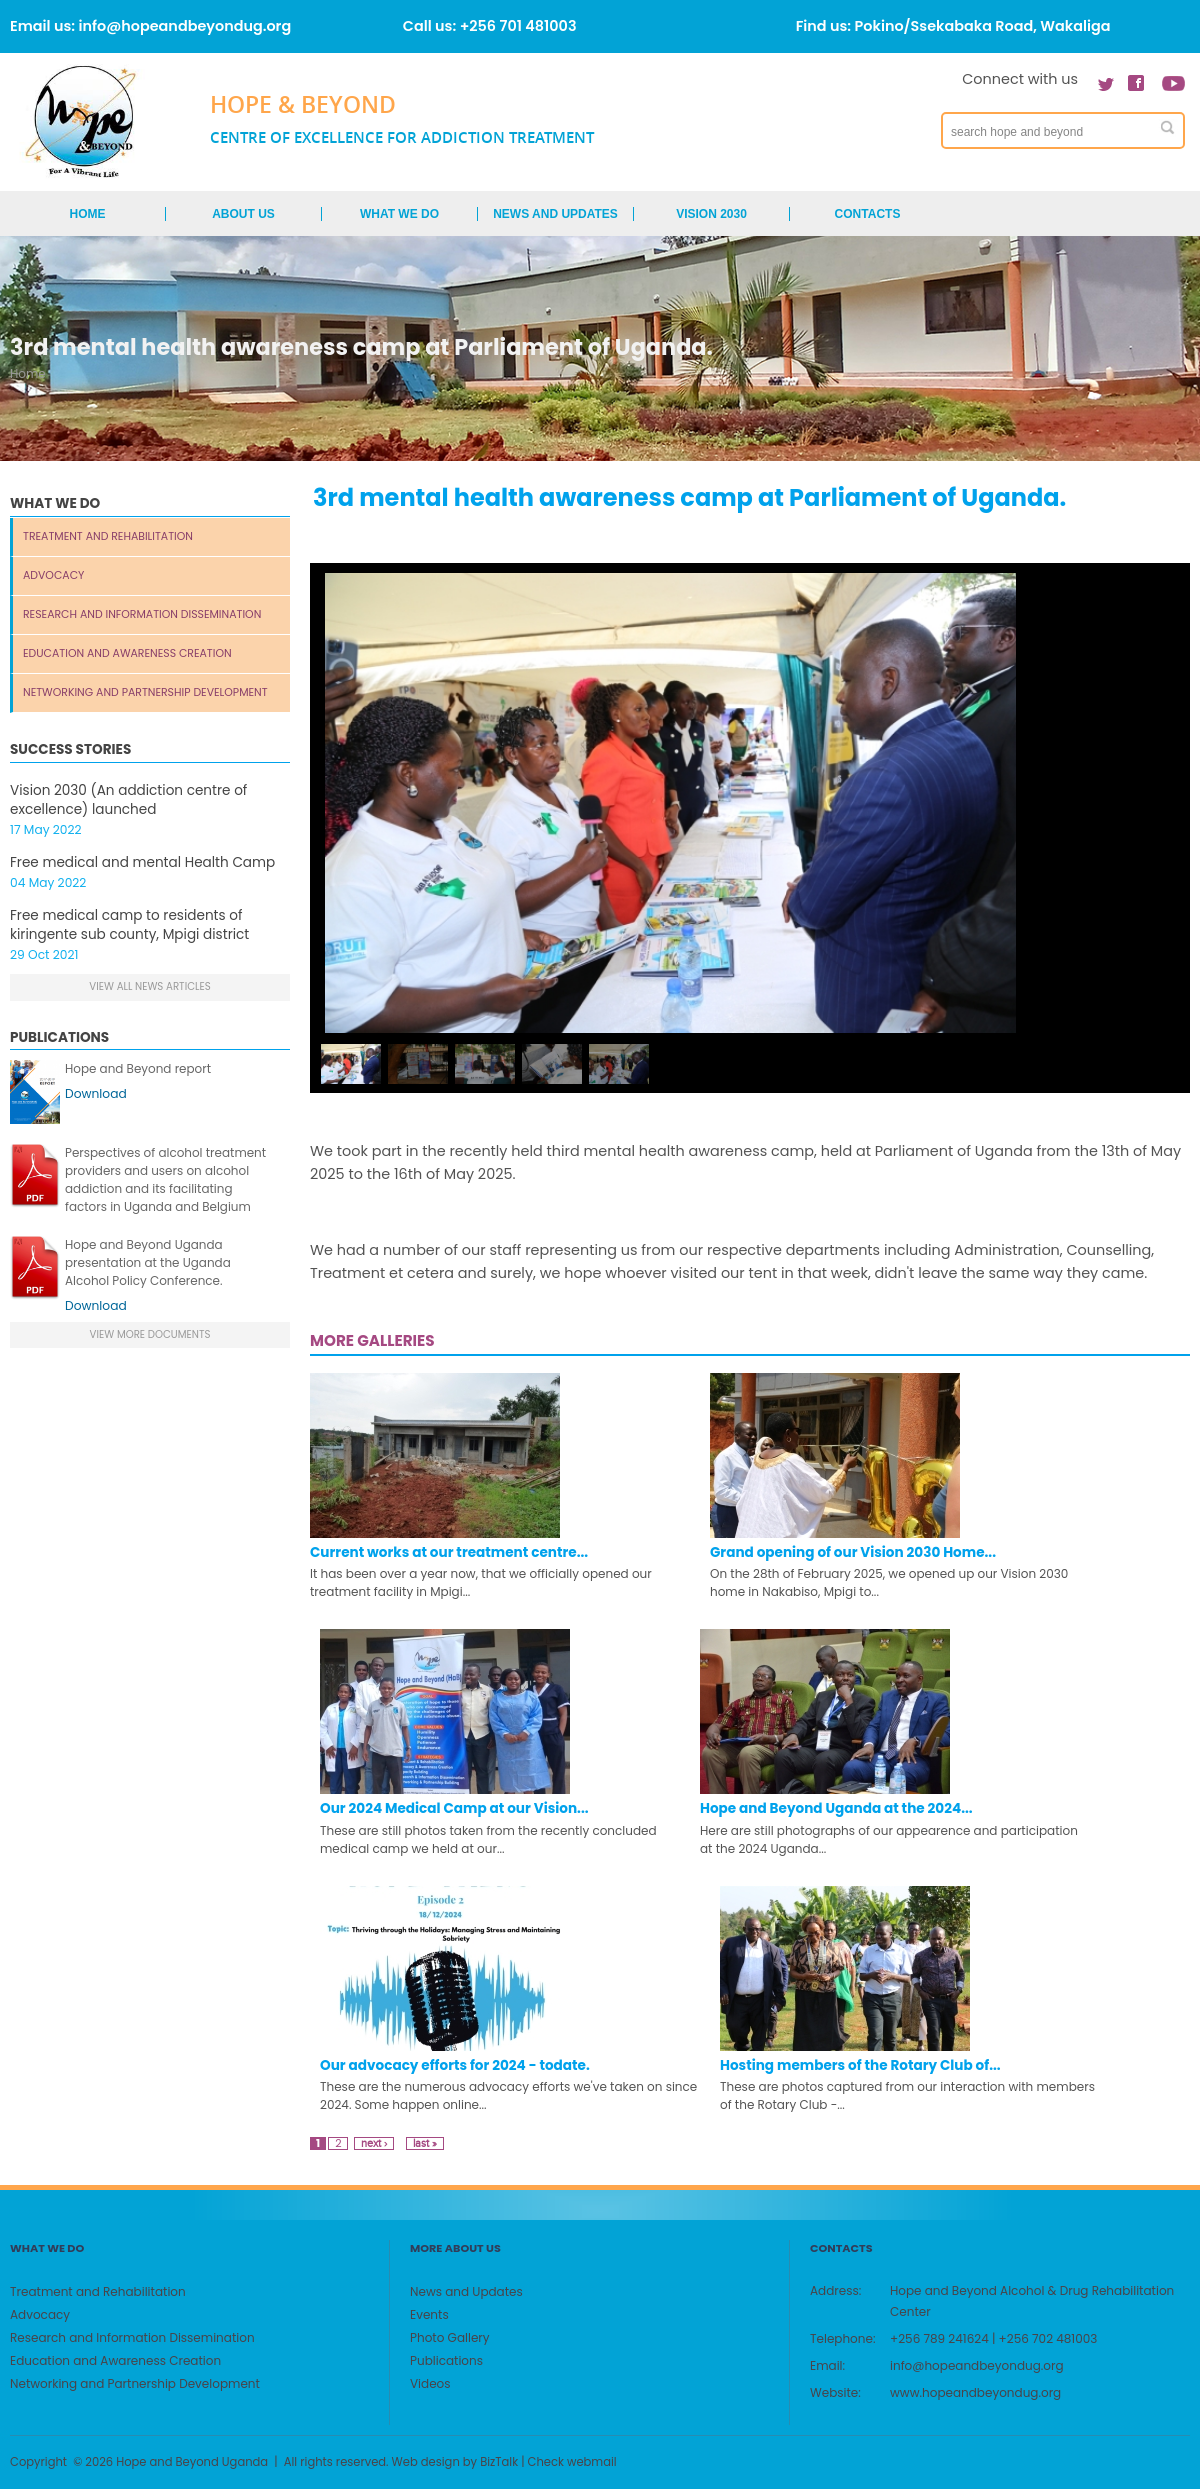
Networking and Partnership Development (145, 692)
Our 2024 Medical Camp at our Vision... (454, 1808)
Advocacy (53, 575)
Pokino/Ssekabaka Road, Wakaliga (983, 26)
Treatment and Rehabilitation (108, 536)
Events (429, 2314)
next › (374, 2143)
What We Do (399, 214)
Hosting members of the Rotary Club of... (860, 2065)
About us (243, 214)
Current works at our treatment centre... (449, 1552)
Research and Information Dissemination (142, 614)
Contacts (868, 214)
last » (425, 2143)
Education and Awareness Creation (127, 653)
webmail (592, 2462)
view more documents (150, 1334)
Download (96, 1094)
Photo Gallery (450, 2337)
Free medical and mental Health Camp (142, 862)
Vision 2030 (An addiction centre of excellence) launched (128, 800)
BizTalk (499, 2462)
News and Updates (555, 214)
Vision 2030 (711, 214)
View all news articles (149, 986)
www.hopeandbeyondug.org (975, 2392)
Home (88, 214)
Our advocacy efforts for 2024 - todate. (455, 2065)
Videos (430, 2383)
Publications (446, 2360)
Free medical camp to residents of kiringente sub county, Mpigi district (129, 925)
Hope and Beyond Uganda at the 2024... (836, 1808)
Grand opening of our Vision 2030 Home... (853, 1552)
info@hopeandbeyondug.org (185, 26)
